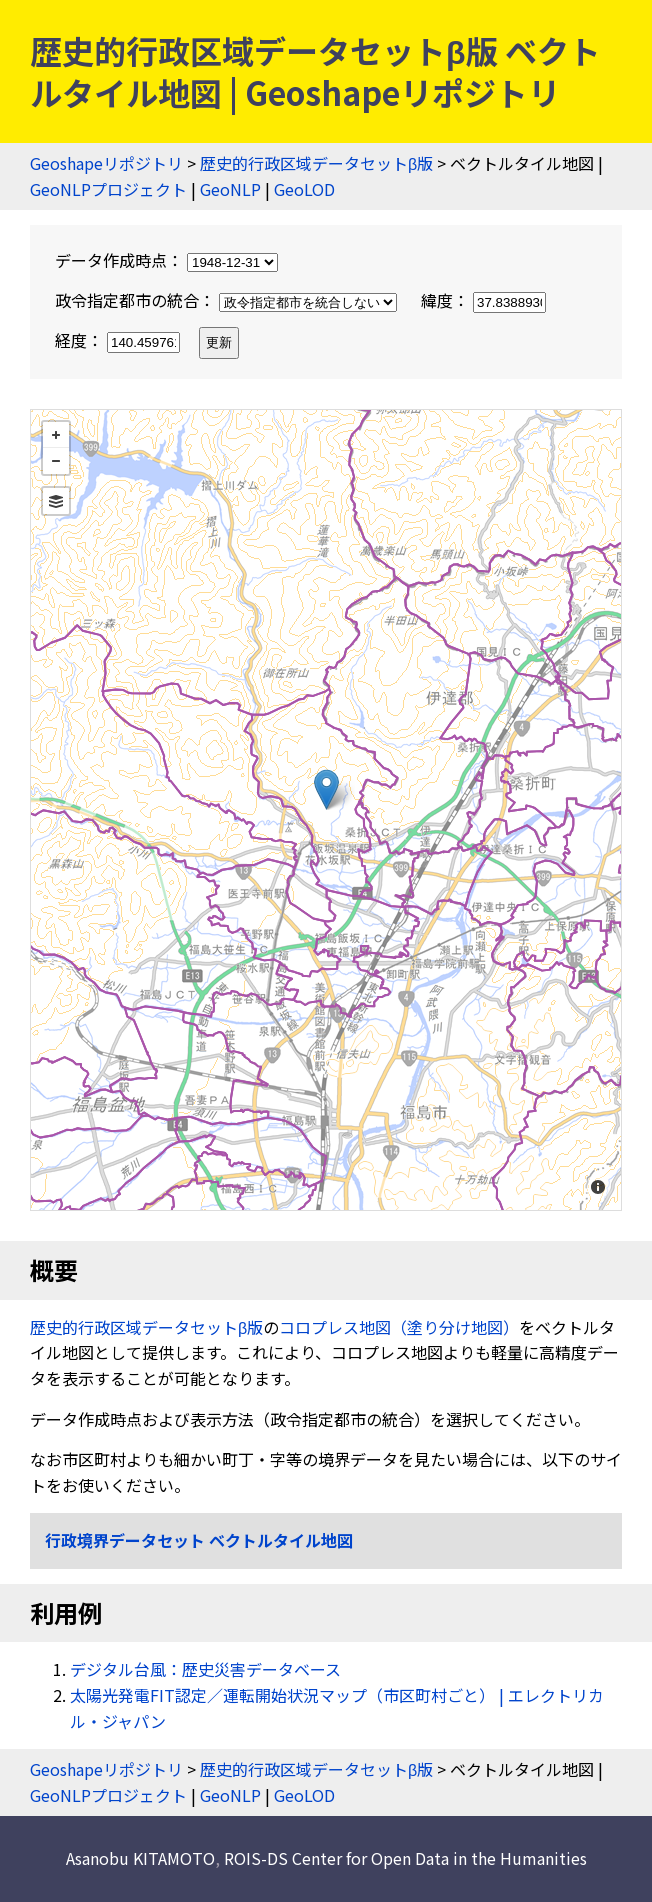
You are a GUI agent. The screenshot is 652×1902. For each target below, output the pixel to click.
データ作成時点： (166, 260)
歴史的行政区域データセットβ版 (316, 163)
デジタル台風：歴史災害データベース (205, 1669)
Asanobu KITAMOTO (140, 1858)
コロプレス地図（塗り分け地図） (399, 1327)
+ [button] (56, 435)
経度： (119, 340)
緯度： (483, 300)
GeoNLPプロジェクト (108, 189)
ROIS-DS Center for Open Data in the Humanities (405, 1858)
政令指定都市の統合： (228, 300)
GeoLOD (304, 189)
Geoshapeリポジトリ (106, 163)
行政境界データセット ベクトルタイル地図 (199, 1540)
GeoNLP (230, 189)
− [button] (56, 461)
